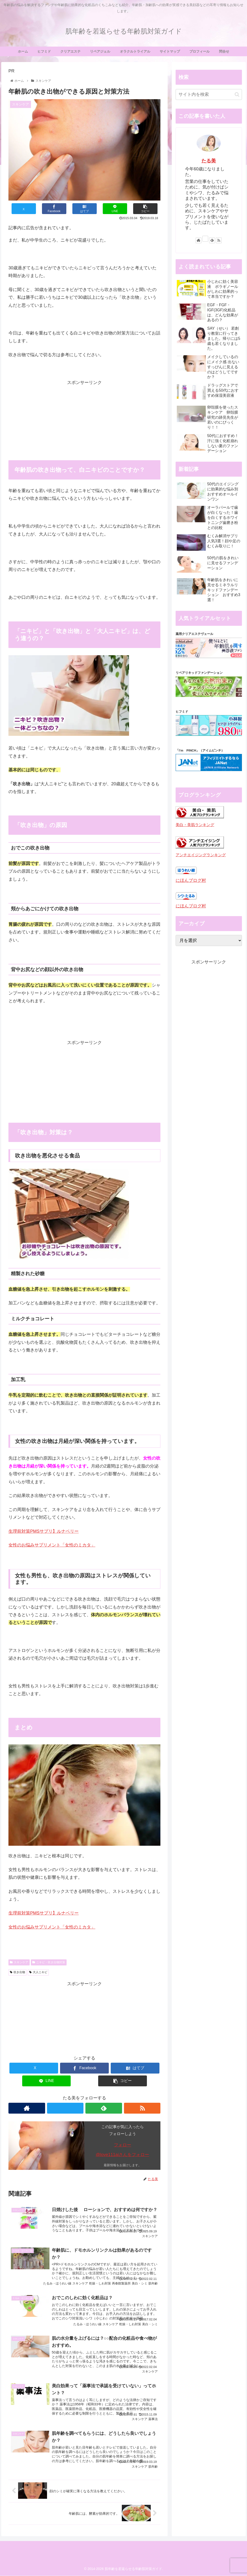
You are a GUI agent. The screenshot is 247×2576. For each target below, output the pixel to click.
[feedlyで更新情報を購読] (103, 2108)
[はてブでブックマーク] (84, 208)
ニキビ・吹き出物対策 (48, 1962)
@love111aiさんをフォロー (122, 2154)
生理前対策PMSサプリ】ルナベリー (43, 1531)
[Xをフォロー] (65, 2108)
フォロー (122, 2145)
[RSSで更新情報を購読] (142, 2108)
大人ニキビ (38, 1972)
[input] (209, 94)
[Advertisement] (84, 420)
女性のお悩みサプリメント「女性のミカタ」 (52, 1545)
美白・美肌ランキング (195, 824)
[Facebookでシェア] (54, 208)
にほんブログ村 (191, 880)
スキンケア (19, 1962)
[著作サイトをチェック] (26, 2108)
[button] (145, 208)
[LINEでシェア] (115, 208)
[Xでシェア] (24, 208)
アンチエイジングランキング (201, 855)
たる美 (208, 160)
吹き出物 (17, 1972)
